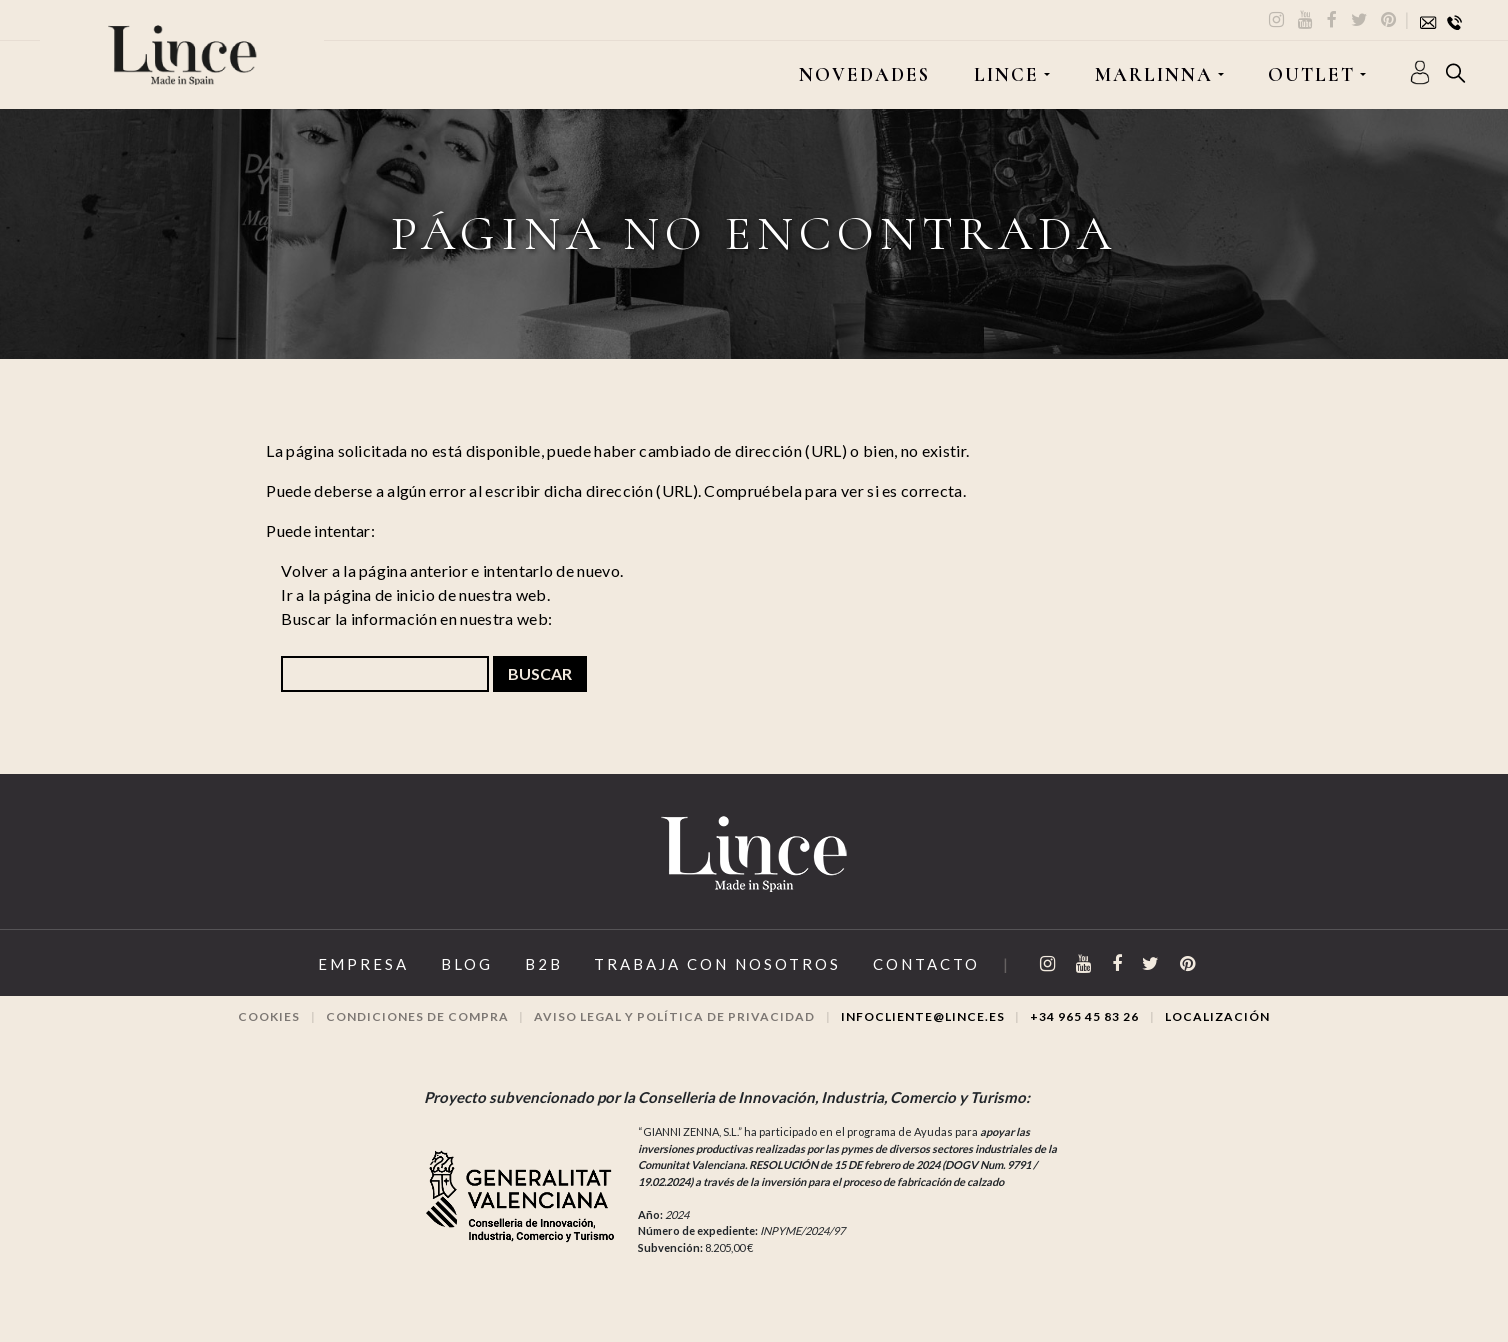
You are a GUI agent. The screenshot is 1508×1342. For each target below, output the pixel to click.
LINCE (1006, 75)
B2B (544, 964)
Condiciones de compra (417, 1016)
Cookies (269, 1016)
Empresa (363, 964)
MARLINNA (1154, 75)
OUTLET (1311, 75)
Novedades (864, 75)
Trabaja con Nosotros (717, 964)
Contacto (926, 964)
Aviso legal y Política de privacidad (674, 1016)
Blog (467, 964)
